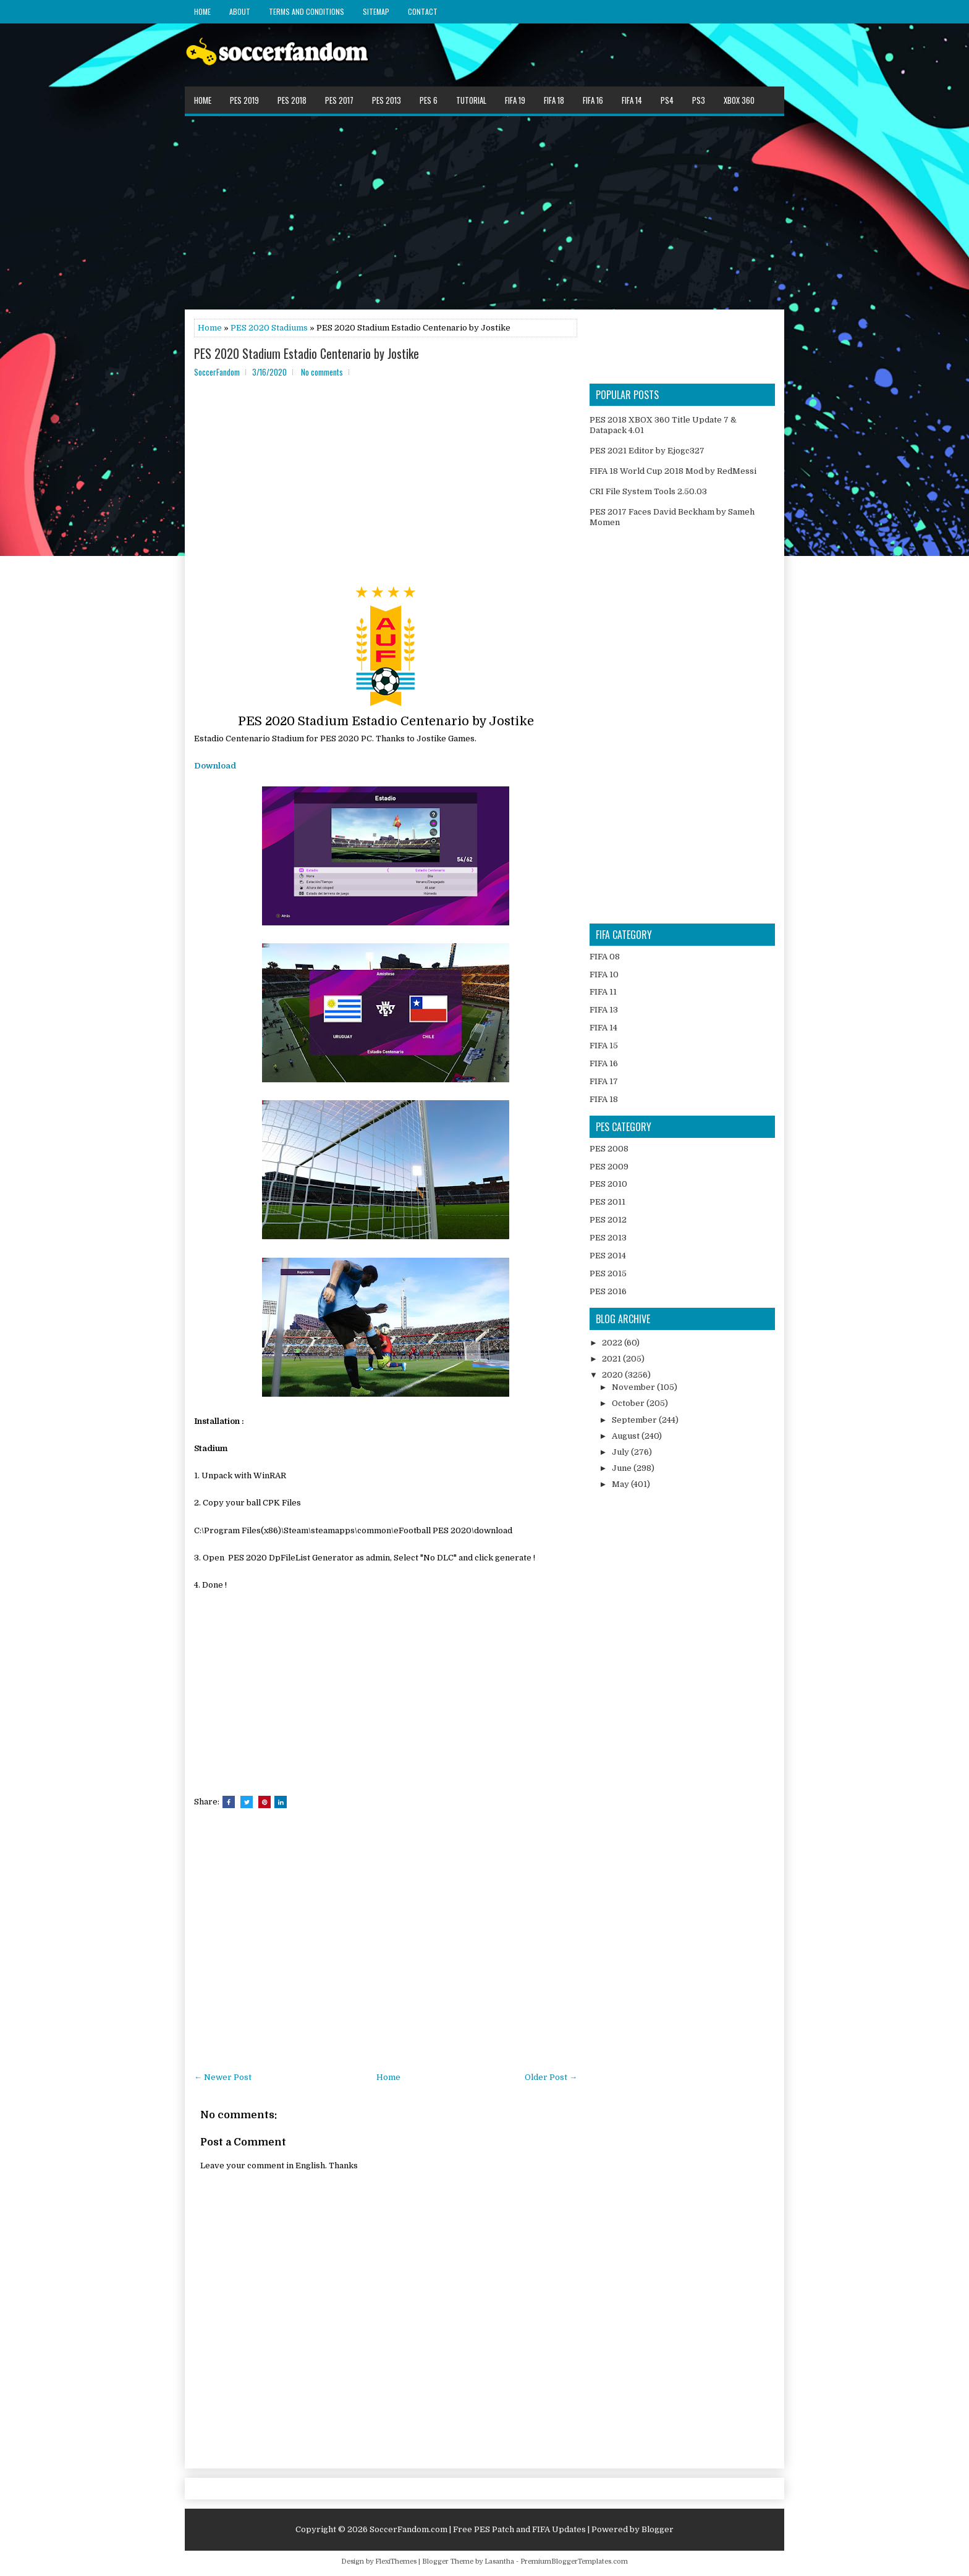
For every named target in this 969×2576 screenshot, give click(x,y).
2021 (612, 1358)
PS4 (667, 100)
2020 (613, 1374)
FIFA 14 (632, 100)
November (634, 1387)
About (239, 11)
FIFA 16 (593, 100)
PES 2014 (608, 1255)
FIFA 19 (515, 100)
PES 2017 (339, 100)
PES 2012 (608, 1219)
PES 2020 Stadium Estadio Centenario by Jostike (306, 353)
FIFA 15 (604, 1045)
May (621, 1484)
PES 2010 (608, 1184)
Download (215, 765)
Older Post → (551, 2077)
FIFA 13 (604, 1009)
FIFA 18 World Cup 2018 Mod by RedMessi (673, 471)
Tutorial (471, 100)
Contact (423, 11)
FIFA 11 (603, 991)
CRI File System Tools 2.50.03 (648, 491)
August (626, 1436)
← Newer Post (223, 2077)
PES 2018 (292, 100)
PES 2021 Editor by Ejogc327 (647, 450)
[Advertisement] (484, 211)
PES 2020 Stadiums (269, 327)
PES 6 (429, 100)
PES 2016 (608, 1291)
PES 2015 (608, 1273)
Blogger (657, 2529)
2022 (613, 1342)
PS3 (698, 100)
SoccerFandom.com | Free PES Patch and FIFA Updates (478, 2529)
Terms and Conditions (306, 11)
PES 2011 (607, 1201)
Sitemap (376, 11)
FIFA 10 (604, 974)
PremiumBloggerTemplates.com (574, 2561)
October (629, 1403)
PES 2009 (609, 1166)
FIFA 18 (554, 100)
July (621, 1452)
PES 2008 (609, 1148)
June (622, 1468)
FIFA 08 (605, 956)
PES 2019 (244, 100)
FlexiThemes (396, 2561)
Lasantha (499, 2561)
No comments (322, 372)
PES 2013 (386, 100)
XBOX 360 (739, 100)
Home (202, 11)
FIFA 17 (604, 1081)
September (635, 1420)
